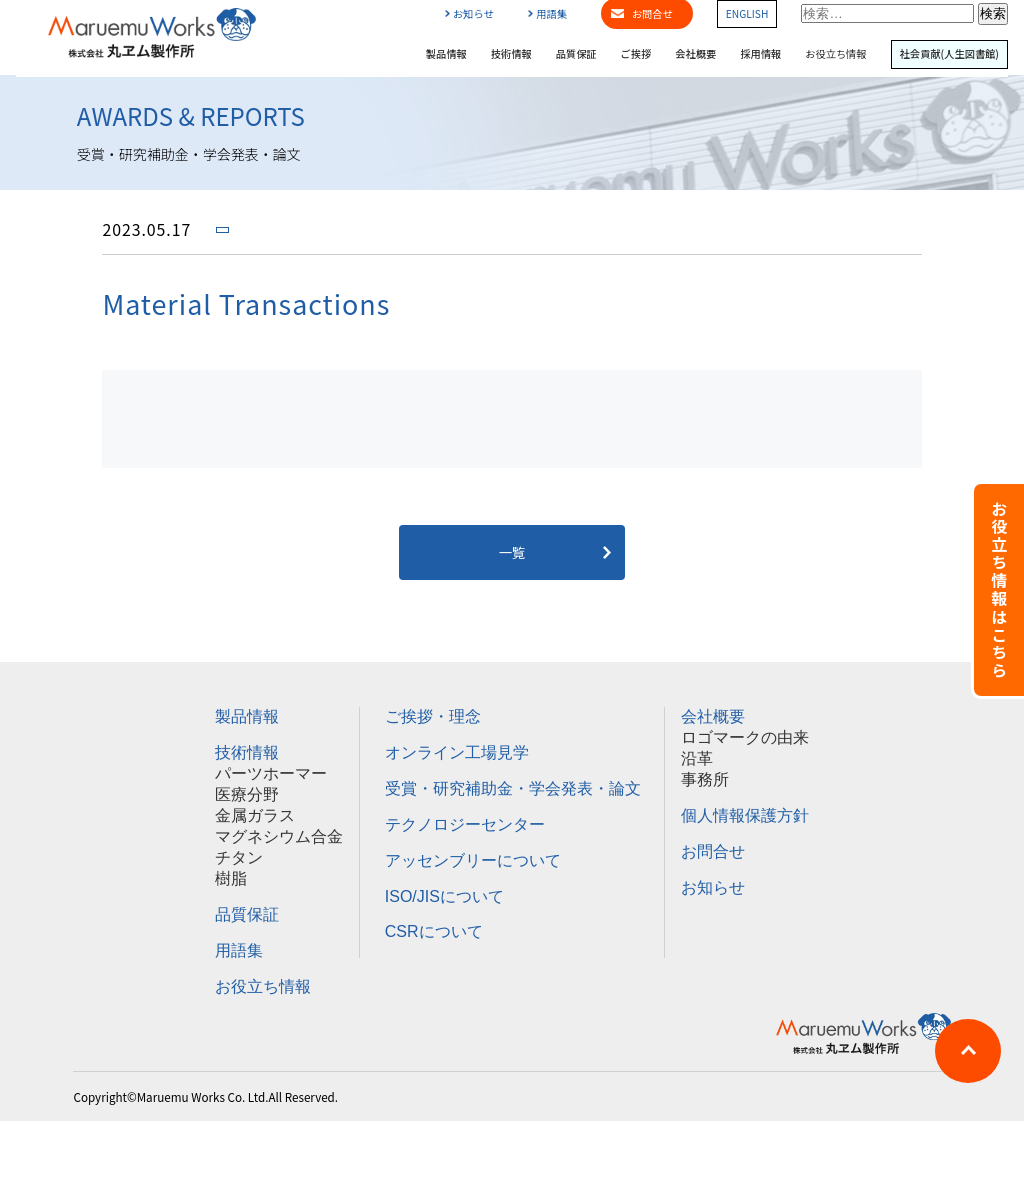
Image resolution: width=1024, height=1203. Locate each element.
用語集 (547, 14)
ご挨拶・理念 (433, 716)
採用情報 (760, 54)
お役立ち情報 (835, 54)
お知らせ (469, 14)
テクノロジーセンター (465, 824)
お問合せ (713, 851)
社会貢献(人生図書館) (949, 54)
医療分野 (247, 794)
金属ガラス (255, 815)
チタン (239, 857)
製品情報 (446, 54)
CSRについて (434, 931)
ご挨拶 (636, 54)
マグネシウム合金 (279, 836)
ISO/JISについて (444, 896)
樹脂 (231, 878)
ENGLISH (747, 14)
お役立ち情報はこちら (999, 590)
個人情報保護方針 (745, 815)
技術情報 (511, 54)
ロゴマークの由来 (745, 737)
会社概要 (695, 54)
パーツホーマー (271, 773)
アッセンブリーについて (473, 860)
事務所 (705, 779)
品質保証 (576, 54)
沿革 (697, 758)
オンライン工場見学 (457, 752)
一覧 (512, 552)
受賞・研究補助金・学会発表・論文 (513, 788)
